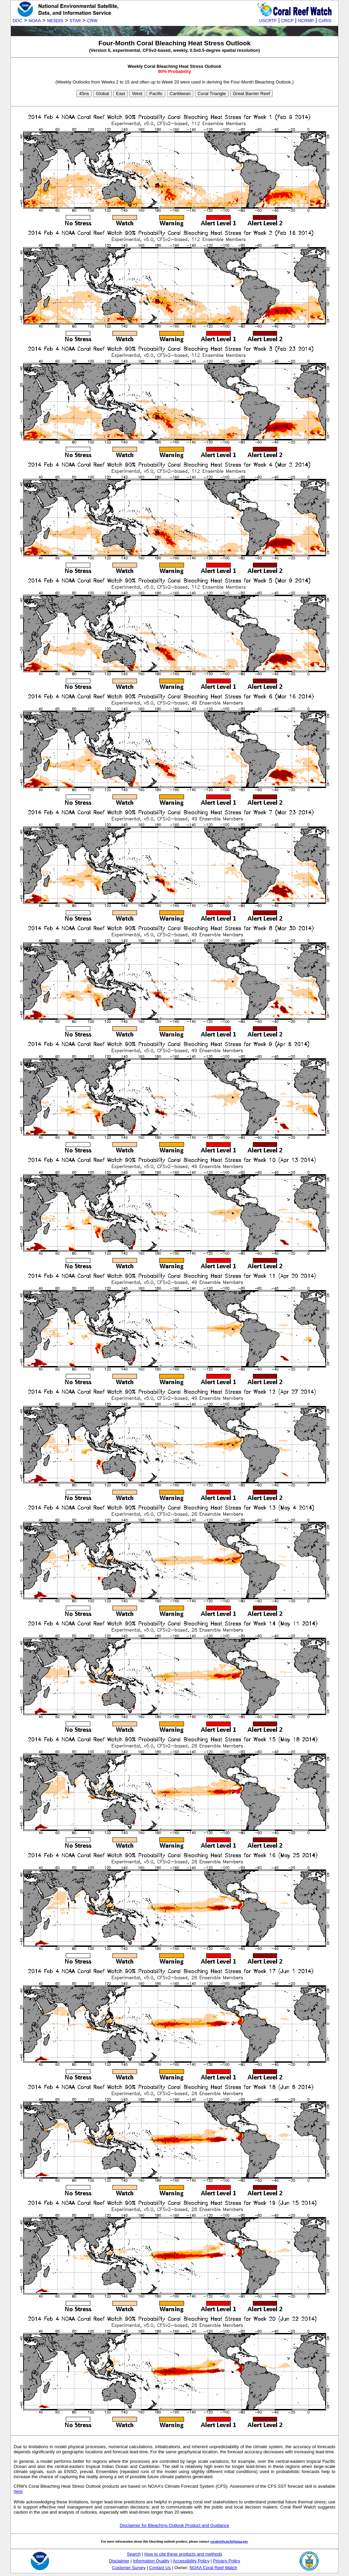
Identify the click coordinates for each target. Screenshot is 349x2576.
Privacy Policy (226, 2560)
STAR (75, 20)
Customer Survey (129, 2567)
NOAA (35, 20)
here (18, 2491)
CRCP (287, 20)
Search (134, 2554)
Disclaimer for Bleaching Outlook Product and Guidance (174, 2525)
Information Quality (151, 2560)
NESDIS (55, 20)
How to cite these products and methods (183, 2554)
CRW (92, 20)
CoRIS (324, 20)
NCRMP (306, 20)
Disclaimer (119, 2560)
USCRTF (268, 20)
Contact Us (160, 2567)
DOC (17, 20)
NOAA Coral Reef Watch (213, 2567)
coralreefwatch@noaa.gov (229, 2541)
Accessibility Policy (191, 2560)
